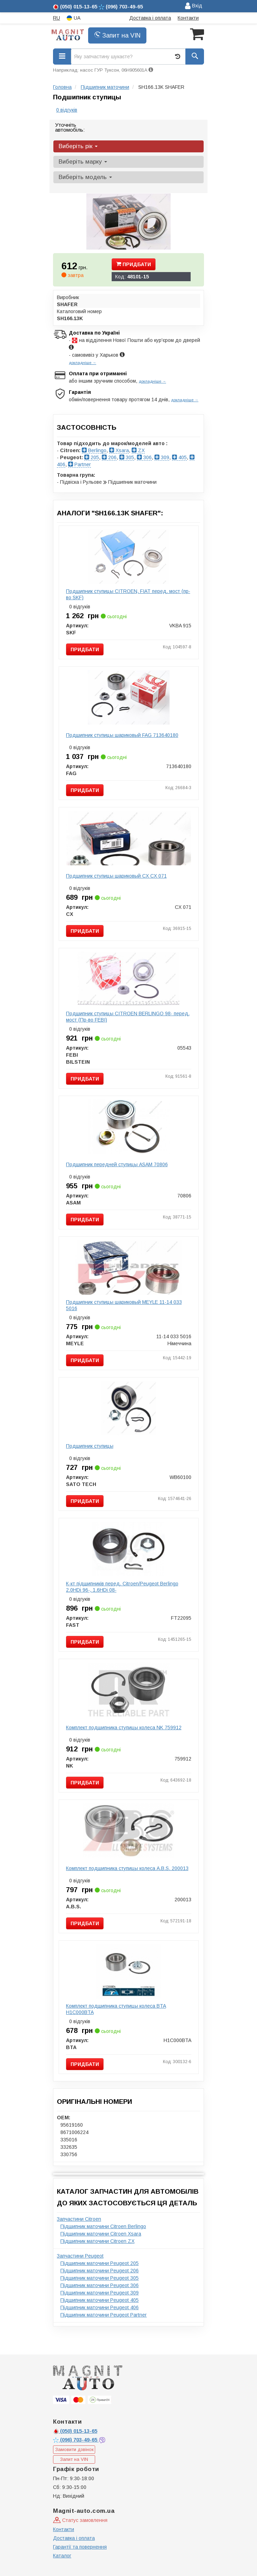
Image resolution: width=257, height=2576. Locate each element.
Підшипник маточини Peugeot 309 (99, 2293)
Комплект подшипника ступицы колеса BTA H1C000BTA (116, 2009)
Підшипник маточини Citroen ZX (97, 2241)
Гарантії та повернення (80, 2547)
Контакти (188, 18)
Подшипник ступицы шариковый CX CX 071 (116, 876)
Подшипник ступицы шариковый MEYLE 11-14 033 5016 (124, 1305)
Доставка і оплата (150, 18)
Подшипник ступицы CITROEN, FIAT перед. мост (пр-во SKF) (128, 594)
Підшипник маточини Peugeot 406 (99, 2307)
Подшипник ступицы (89, 1446)
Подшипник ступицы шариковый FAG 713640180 (122, 735)
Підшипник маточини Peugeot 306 (99, 2285)
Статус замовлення (80, 2520)
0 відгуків (66, 110)
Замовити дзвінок (74, 2449)
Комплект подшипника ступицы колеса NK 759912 (124, 1727)
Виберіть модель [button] (85, 177)
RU (56, 18)
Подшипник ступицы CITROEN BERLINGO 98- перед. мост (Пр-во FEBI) (128, 1017)
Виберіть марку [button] (83, 161)
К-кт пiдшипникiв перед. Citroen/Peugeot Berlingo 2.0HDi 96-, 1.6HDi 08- (122, 1587)
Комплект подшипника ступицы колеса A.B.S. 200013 (127, 1868)
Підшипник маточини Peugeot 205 (99, 2263)
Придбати (133, 264)
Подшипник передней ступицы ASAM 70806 (117, 1164)
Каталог (62, 2555)
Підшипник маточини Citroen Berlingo (103, 2226)
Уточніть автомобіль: (70, 127)
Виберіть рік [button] (78, 146)
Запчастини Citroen (79, 2219)
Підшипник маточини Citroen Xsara (100, 2234)
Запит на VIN (117, 35)
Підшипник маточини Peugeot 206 (99, 2270)
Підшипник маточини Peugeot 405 (99, 2300)
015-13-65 (75, 2431)
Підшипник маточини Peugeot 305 (99, 2278)
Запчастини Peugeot (80, 2256)
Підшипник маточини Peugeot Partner (103, 2315)
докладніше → (82, 363)
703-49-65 (76, 2440)
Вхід (193, 6)
